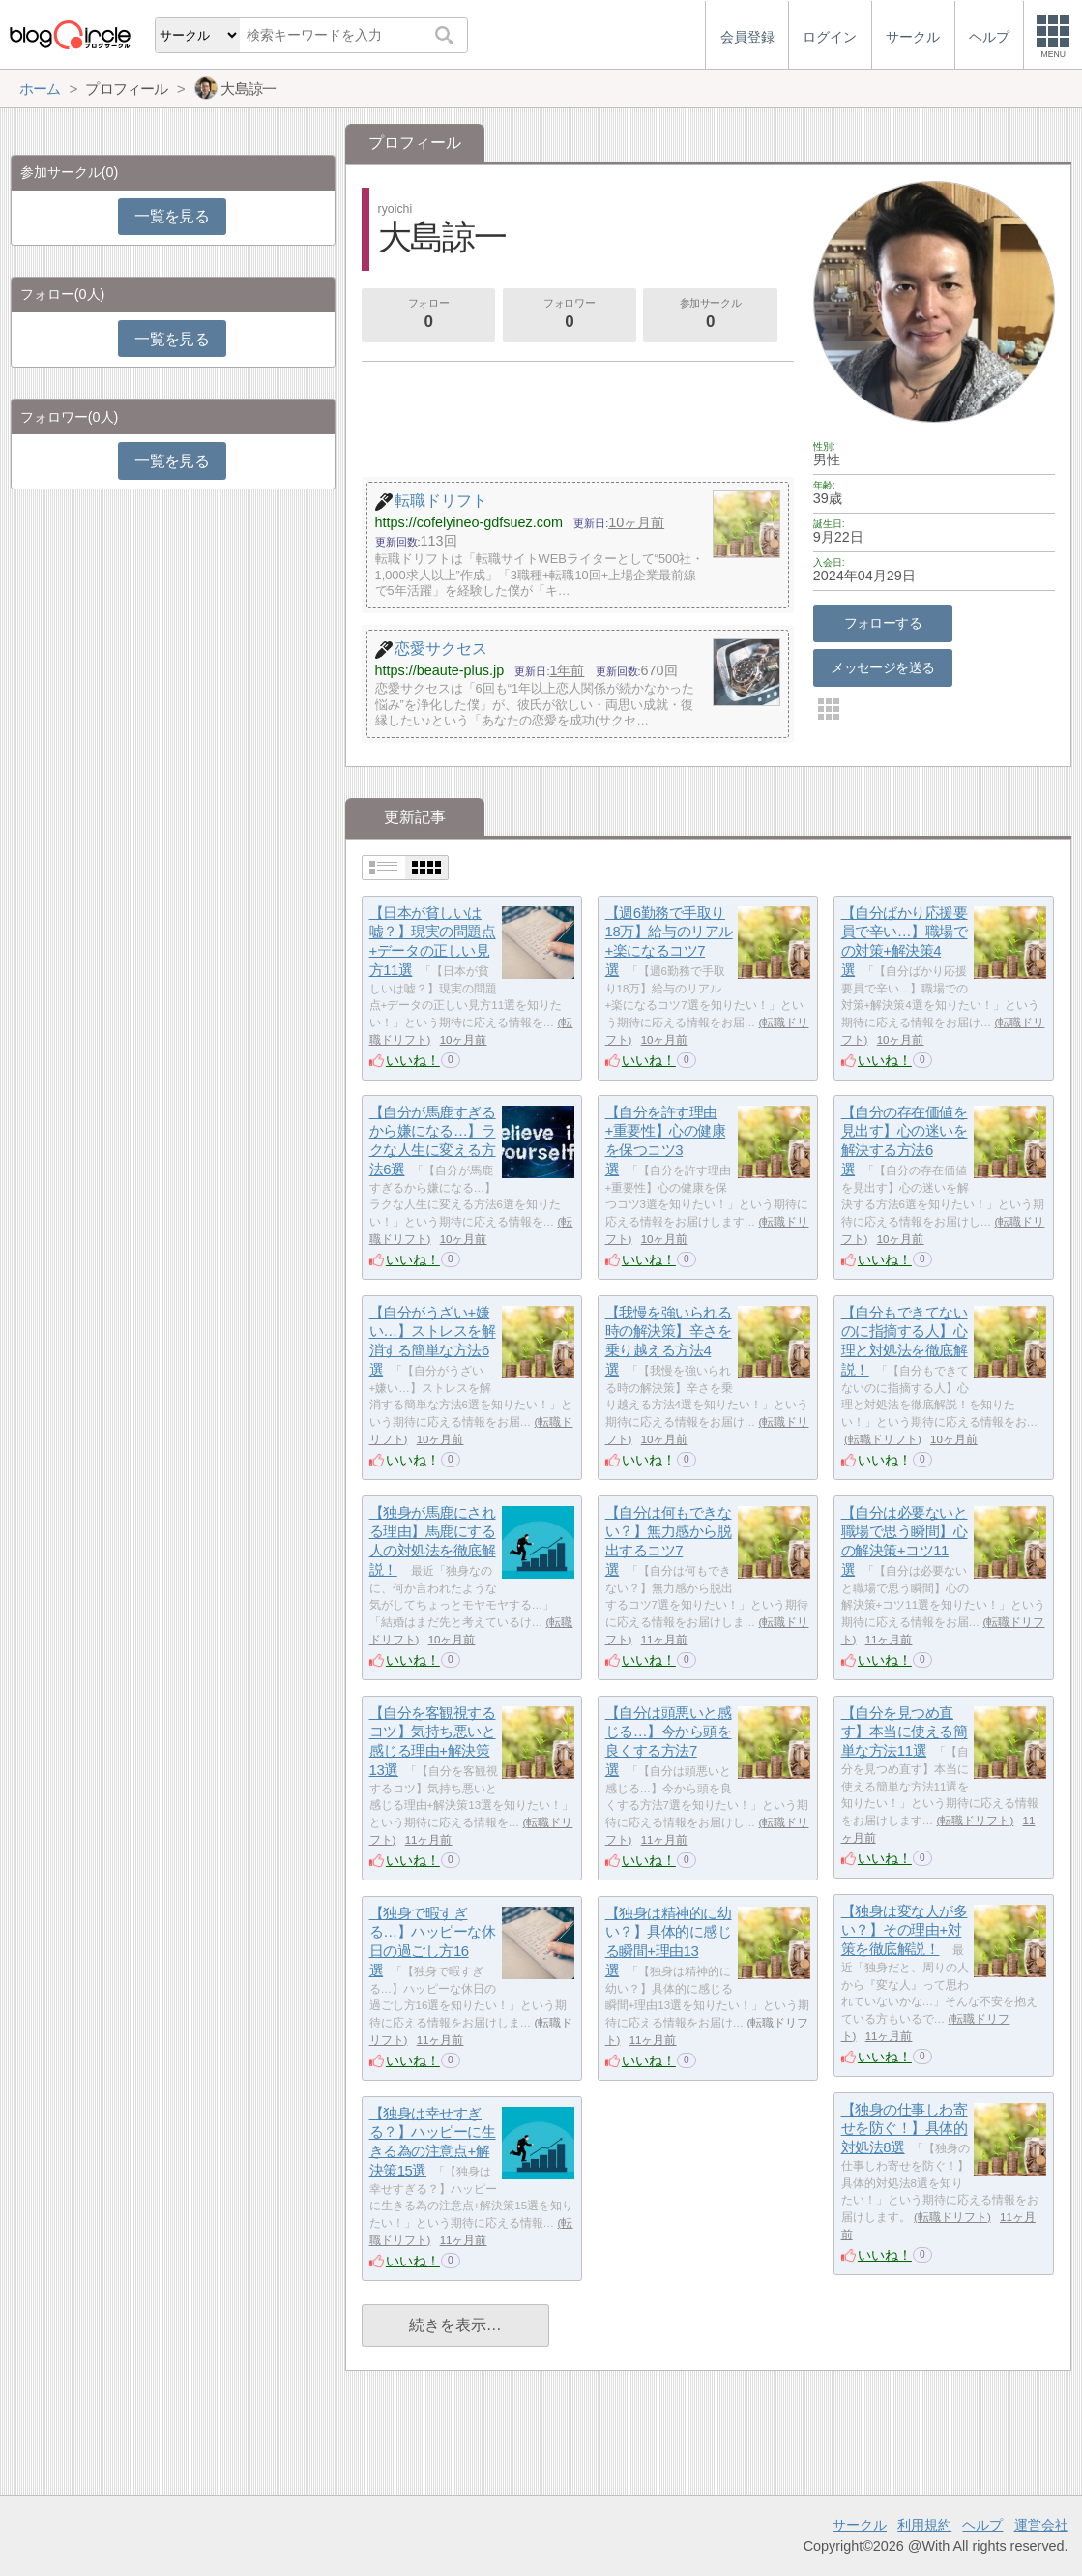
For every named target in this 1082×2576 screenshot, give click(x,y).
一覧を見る (171, 216)
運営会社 (1041, 2524)
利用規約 (924, 2524)
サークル (860, 2524)
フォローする (883, 623)
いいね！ (413, 1060)
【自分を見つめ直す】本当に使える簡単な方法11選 (904, 1731)
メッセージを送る (882, 667)
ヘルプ (982, 2524)
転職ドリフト (883, 1439)
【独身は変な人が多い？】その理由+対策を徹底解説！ (904, 1930)
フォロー (428, 315)
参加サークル (711, 315)
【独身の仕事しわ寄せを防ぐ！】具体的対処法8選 (904, 2128)
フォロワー (569, 315)
